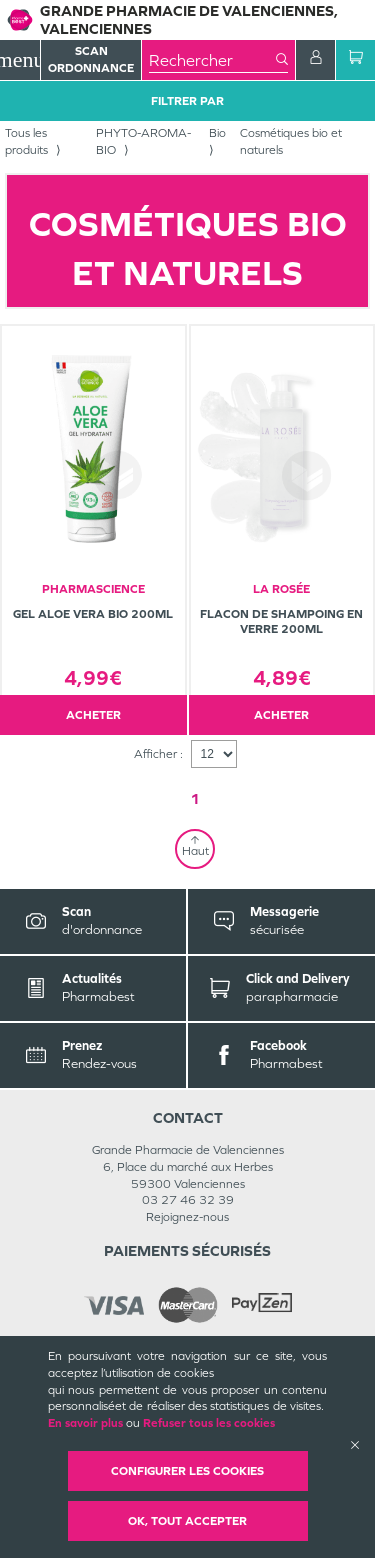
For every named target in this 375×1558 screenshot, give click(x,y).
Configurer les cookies (187, 1471)
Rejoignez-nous (187, 1217)
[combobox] (212, 60)
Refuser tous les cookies (209, 1423)
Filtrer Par (187, 101)
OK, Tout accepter (187, 1521)
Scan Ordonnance (91, 59)
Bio (217, 133)
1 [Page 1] (195, 798)
